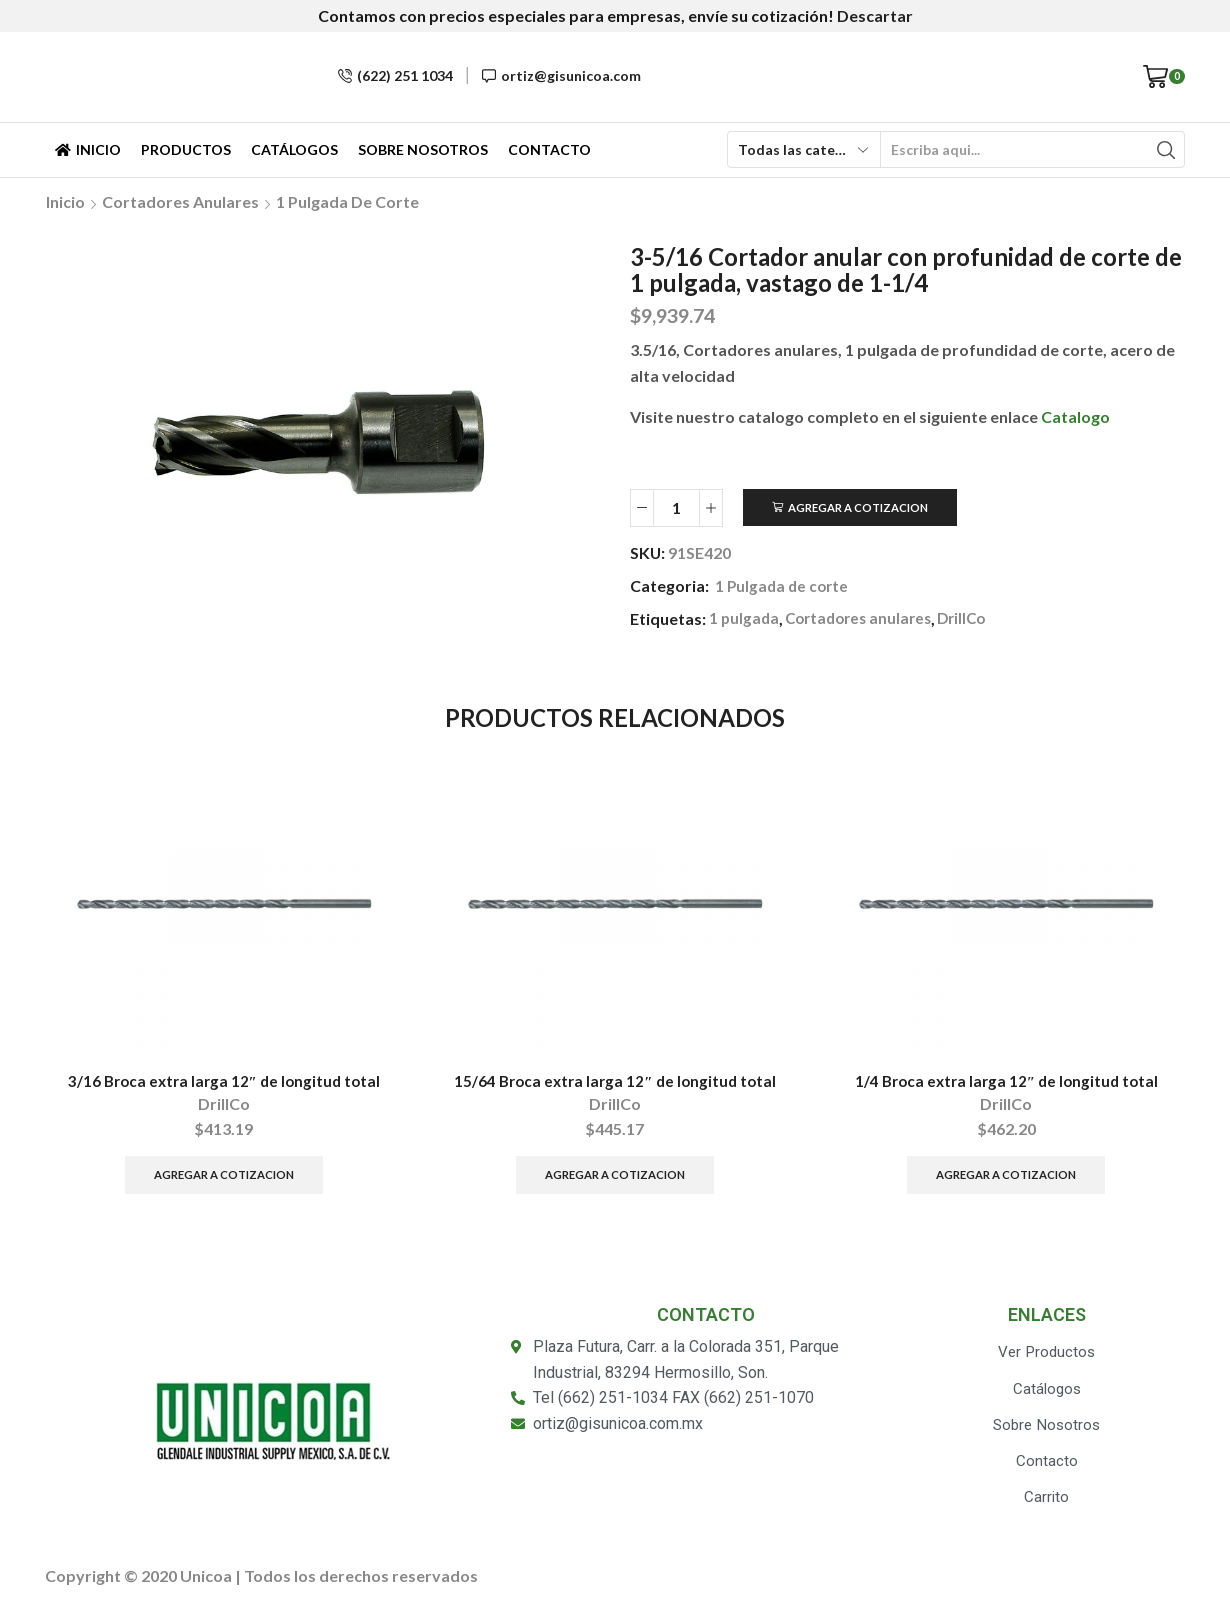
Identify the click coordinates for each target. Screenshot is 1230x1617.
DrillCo (974, 619)
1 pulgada (745, 619)
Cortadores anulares (180, 201)
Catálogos (294, 149)
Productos (186, 149)
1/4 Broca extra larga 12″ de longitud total (1006, 1082)
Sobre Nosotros (423, 149)
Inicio (88, 149)
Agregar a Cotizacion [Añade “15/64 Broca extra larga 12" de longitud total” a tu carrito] (614, 1178)
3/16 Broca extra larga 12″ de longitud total (224, 1082)
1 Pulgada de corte (347, 201)
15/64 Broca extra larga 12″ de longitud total (615, 1082)
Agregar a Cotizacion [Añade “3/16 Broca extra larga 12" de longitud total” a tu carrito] (223, 1178)
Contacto (549, 149)
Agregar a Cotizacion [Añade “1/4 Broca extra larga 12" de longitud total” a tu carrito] (1006, 1178)
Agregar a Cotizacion (864, 507)
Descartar (875, 15)
